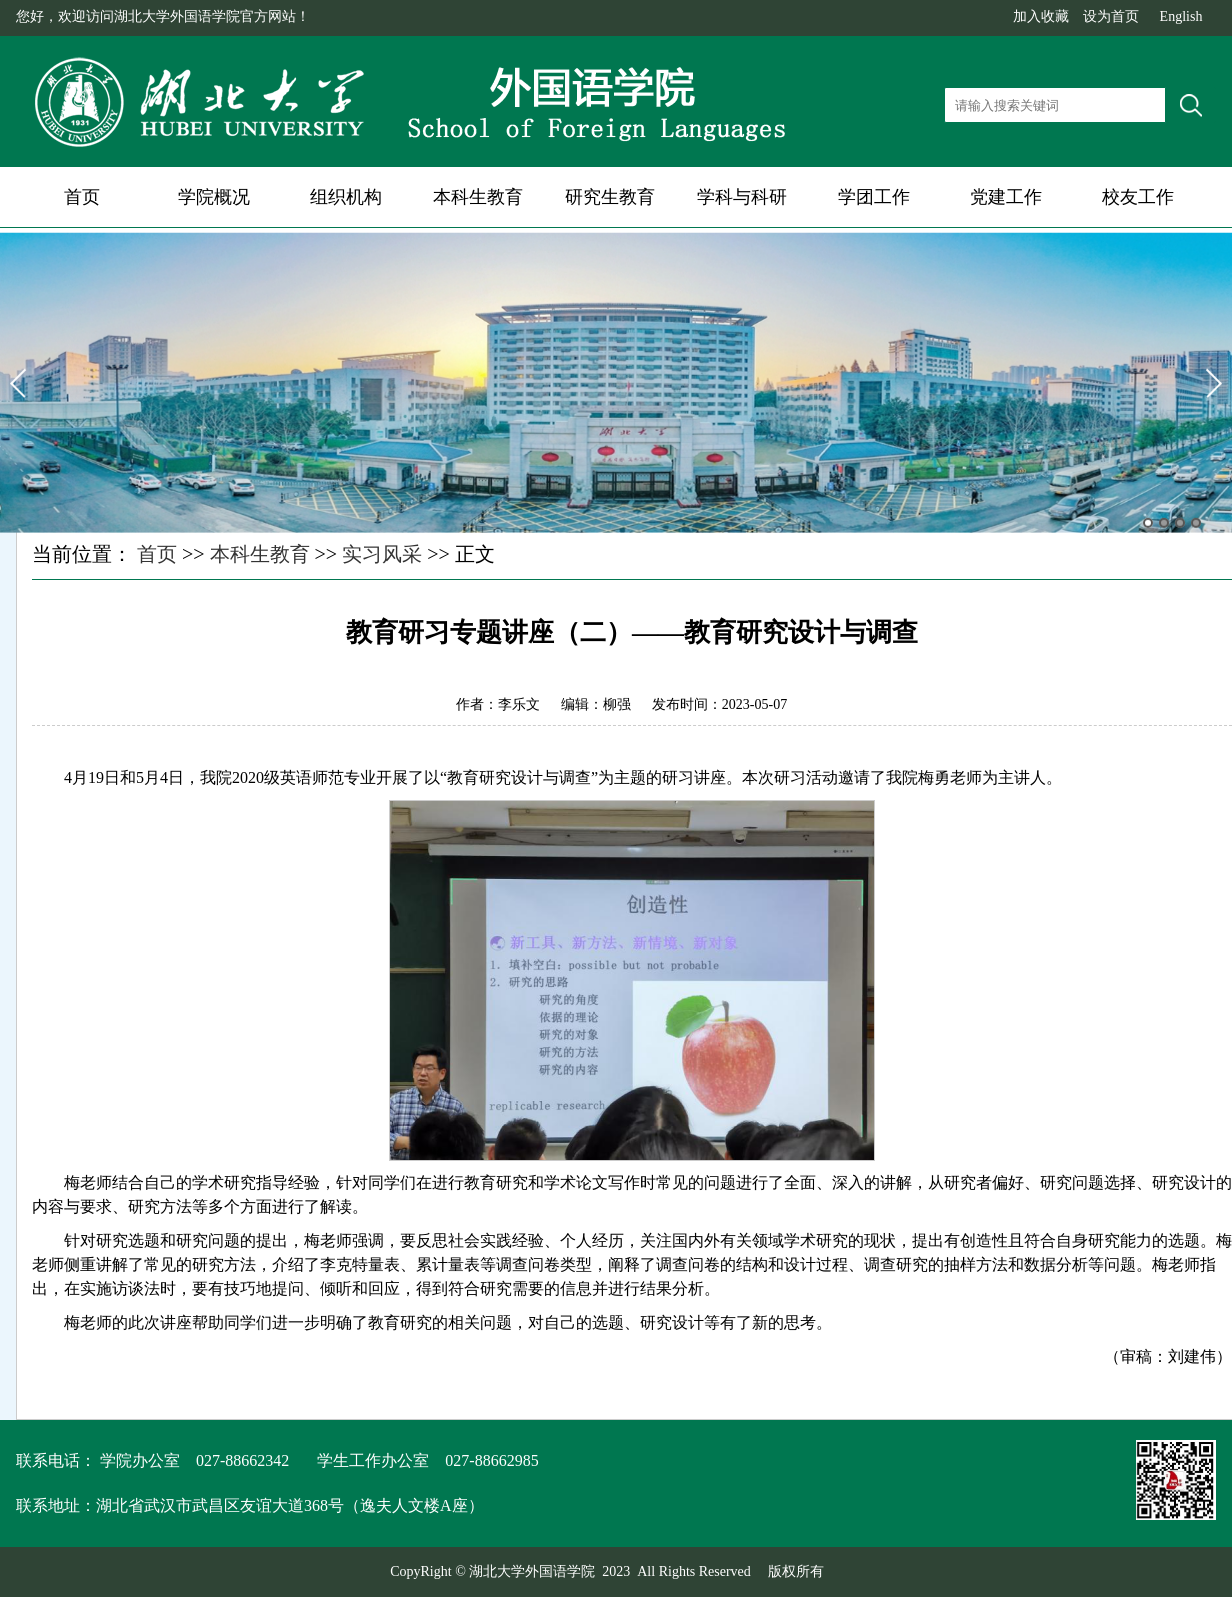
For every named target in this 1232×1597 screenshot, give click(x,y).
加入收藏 (1041, 16)
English (1181, 16)
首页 (82, 197)
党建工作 (1006, 197)
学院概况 (214, 197)
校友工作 (1138, 197)
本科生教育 (478, 197)
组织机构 (346, 197)
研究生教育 (610, 197)
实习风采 (382, 554)
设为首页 (1111, 16)
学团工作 (874, 197)
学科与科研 (742, 197)
